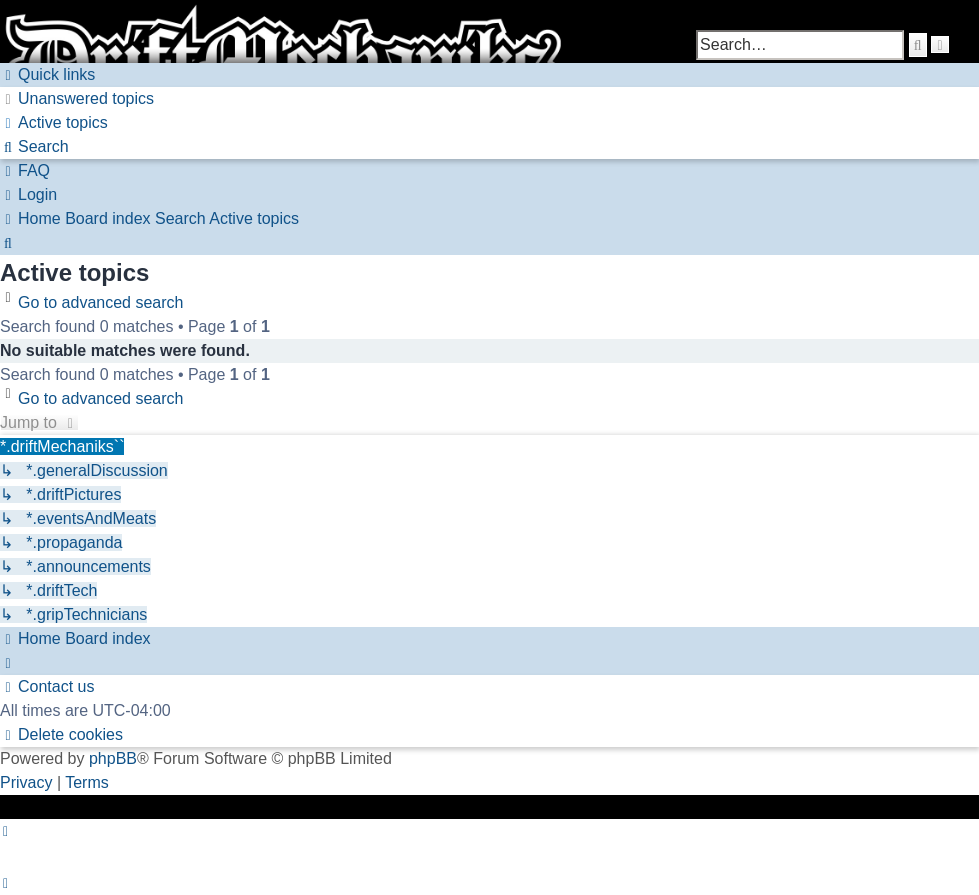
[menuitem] (77, 98)
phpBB (113, 758)
